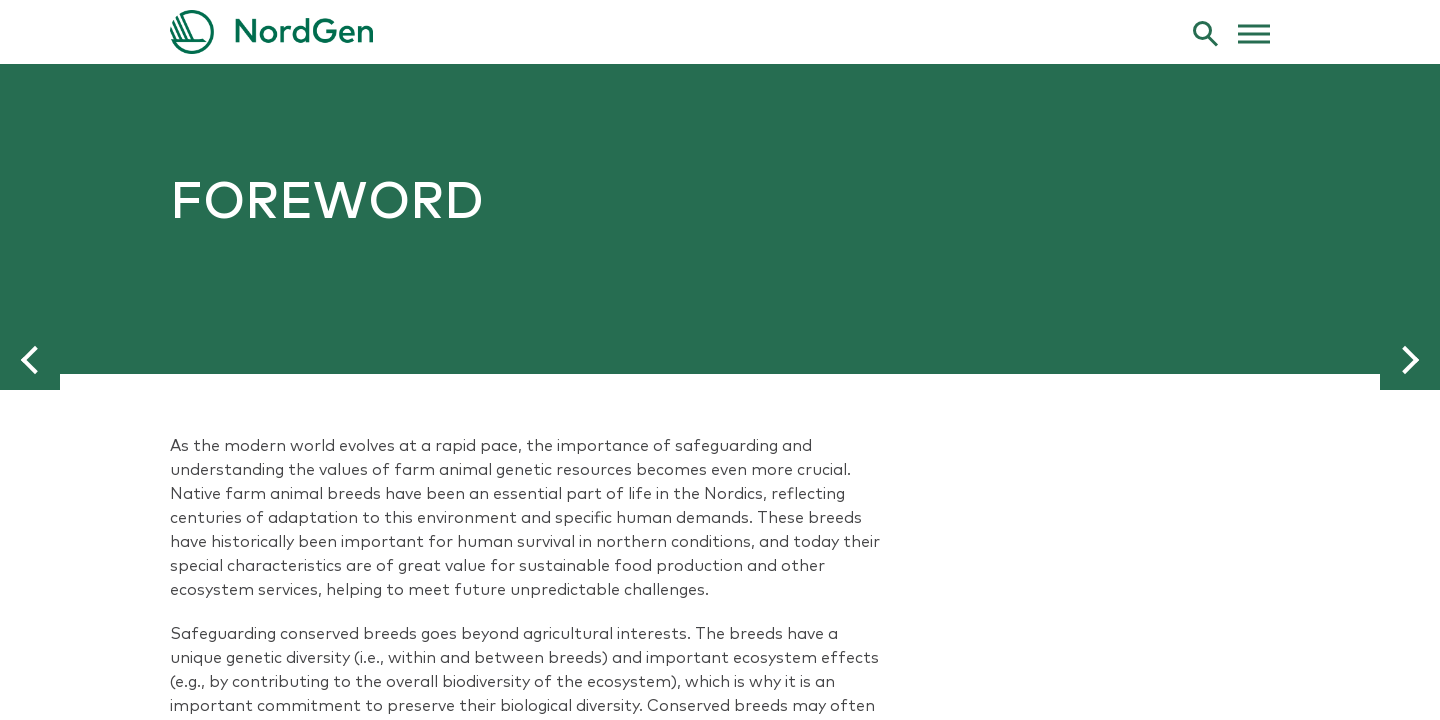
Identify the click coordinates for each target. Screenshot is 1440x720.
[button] (30, 360)
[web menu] (1254, 32)
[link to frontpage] (720, 32)
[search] (1205, 33)
